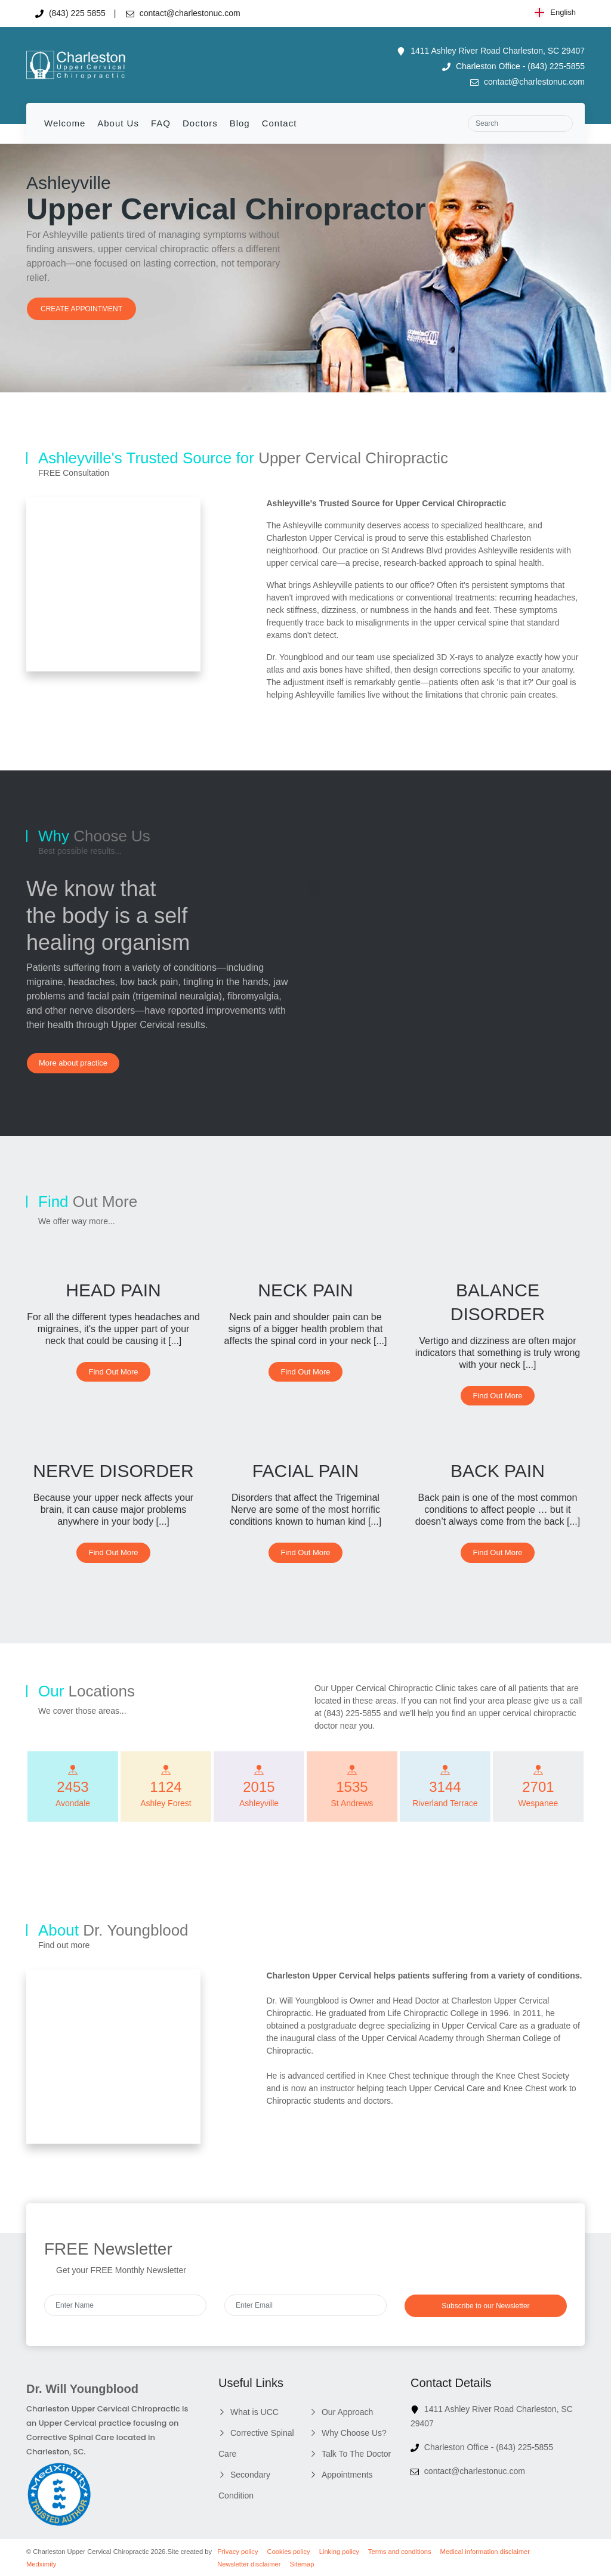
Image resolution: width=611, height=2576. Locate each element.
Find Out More (113, 1371)
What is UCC (254, 2412)
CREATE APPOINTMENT (81, 309)
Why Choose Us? (354, 2433)
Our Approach (347, 2412)
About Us (118, 123)
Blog (240, 123)
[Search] (520, 123)
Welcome (64, 123)
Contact (279, 123)
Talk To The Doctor (356, 2454)
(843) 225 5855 (70, 13)
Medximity (41, 2564)
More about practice (73, 1062)
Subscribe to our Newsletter (485, 2306)
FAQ (161, 123)
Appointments (347, 2474)
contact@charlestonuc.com (183, 13)
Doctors (200, 123)
